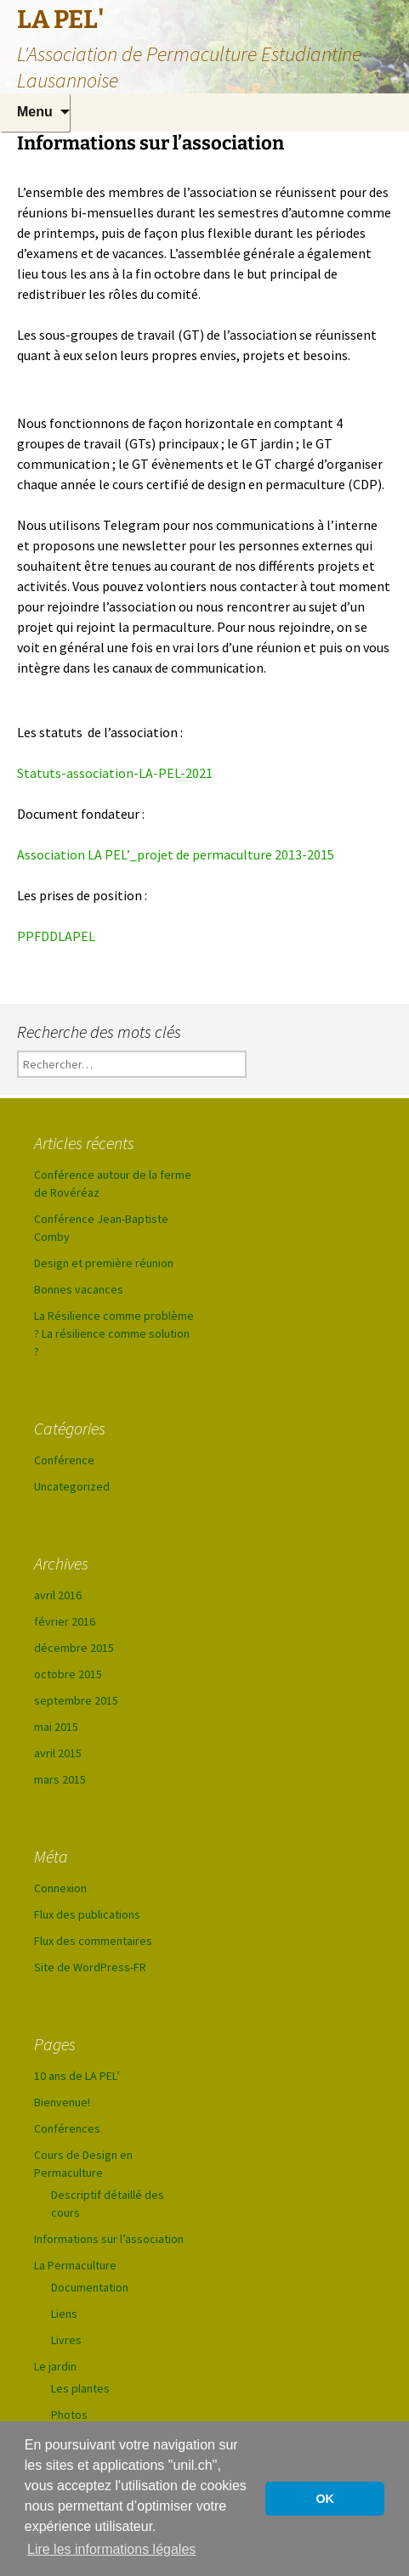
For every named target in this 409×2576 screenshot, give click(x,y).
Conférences (67, 2128)
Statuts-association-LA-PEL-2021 (115, 772)
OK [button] (324, 2499)
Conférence (64, 1460)
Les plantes (80, 2388)
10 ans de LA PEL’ (77, 2075)
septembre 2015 (76, 1700)
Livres (66, 2340)
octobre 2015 (68, 1674)
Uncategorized (72, 1486)
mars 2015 (60, 1779)
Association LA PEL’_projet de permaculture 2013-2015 (175, 854)
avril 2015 (58, 1753)
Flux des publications (87, 1914)
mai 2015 (56, 1726)
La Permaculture (75, 2265)
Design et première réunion (103, 1263)
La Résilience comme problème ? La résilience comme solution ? (114, 1333)
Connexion (60, 1888)
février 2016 (64, 1621)
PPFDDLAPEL (56, 935)
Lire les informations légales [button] (111, 2549)
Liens (64, 2313)
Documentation (89, 2287)
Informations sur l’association (109, 2238)
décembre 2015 (74, 1647)
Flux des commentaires (93, 1940)
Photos (69, 2414)
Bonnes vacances (78, 1289)
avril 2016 (58, 1595)
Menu (35, 111)
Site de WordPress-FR (90, 1967)
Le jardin (55, 2366)
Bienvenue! (62, 2102)
